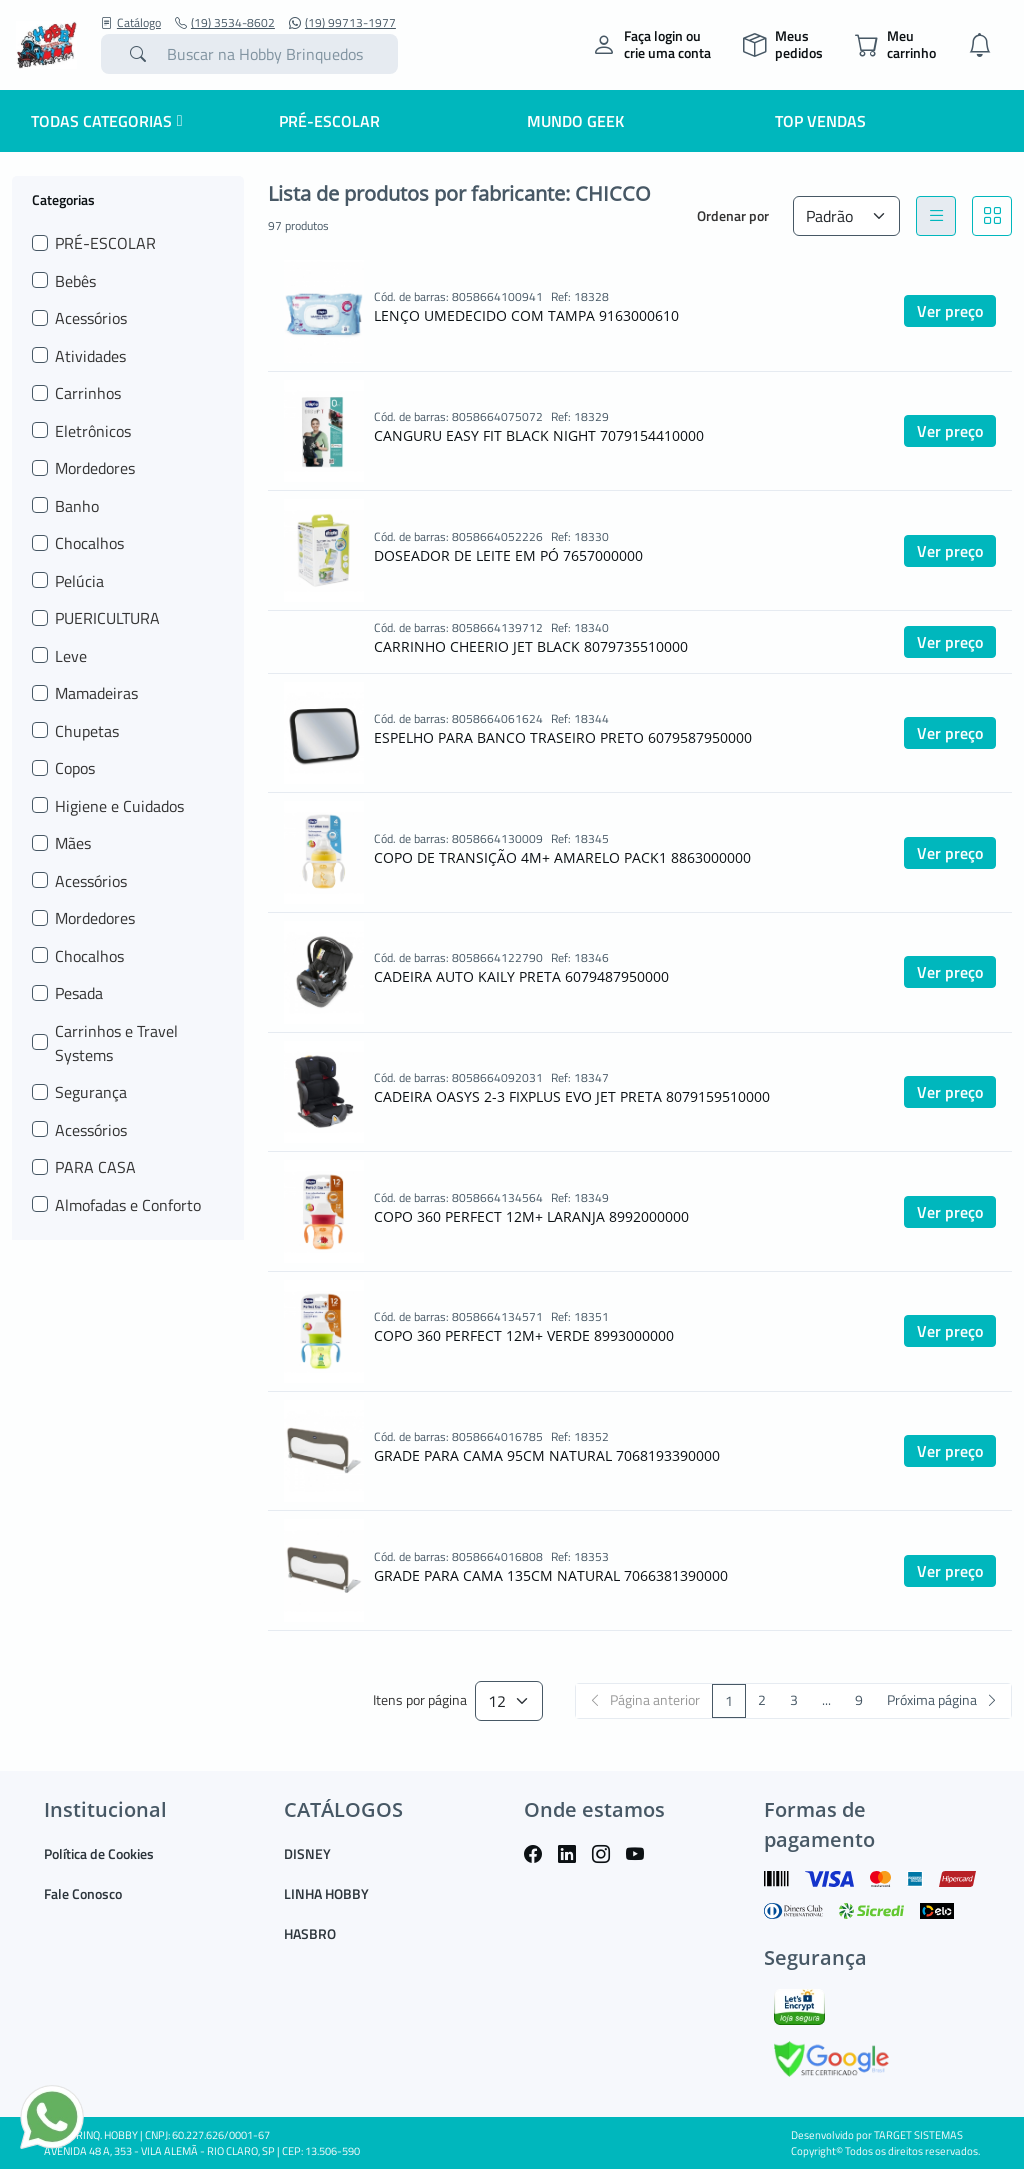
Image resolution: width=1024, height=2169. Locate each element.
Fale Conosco (83, 1893)
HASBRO (310, 1933)
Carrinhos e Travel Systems (116, 1043)
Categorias (63, 199)
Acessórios (91, 318)
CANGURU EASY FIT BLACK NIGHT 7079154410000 (539, 435)
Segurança (91, 1092)
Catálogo (131, 23)
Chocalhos (89, 543)
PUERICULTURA (107, 618)
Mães (73, 843)
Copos (75, 768)
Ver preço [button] (950, 311)
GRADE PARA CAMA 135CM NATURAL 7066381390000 (551, 1575)
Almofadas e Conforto (128, 1205)
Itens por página (420, 1700)
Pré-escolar (329, 121)
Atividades (90, 356)
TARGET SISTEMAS (918, 2135)
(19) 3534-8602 (225, 23)
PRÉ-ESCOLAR (105, 243)
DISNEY (307, 1853)
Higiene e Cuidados (119, 806)
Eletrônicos (93, 431)
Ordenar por (733, 215)
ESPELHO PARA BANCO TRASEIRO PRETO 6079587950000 (563, 737)
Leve (71, 656)
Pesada (79, 993)
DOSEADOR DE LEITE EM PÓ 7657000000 (508, 555)
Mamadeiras (96, 693)
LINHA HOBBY (326, 1893)
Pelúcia (79, 581)
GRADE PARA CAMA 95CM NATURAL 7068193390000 (547, 1455)
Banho (77, 506)
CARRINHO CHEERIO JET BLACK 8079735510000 (531, 646)
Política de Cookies (99, 1853)
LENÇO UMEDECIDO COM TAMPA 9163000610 (526, 315)
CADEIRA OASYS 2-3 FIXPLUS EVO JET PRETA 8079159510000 (572, 1096)
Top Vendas (820, 121)
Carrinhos (88, 393)
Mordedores (95, 468)
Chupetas (87, 731)
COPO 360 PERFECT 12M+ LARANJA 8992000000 (531, 1216)
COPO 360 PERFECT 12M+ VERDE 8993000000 (524, 1335)
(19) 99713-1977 (342, 23)
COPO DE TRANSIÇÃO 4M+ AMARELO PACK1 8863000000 (562, 857)
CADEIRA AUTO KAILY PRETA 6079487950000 (521, 976)
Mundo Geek (575, 121)
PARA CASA (95, 1167)
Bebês (75, 281)
